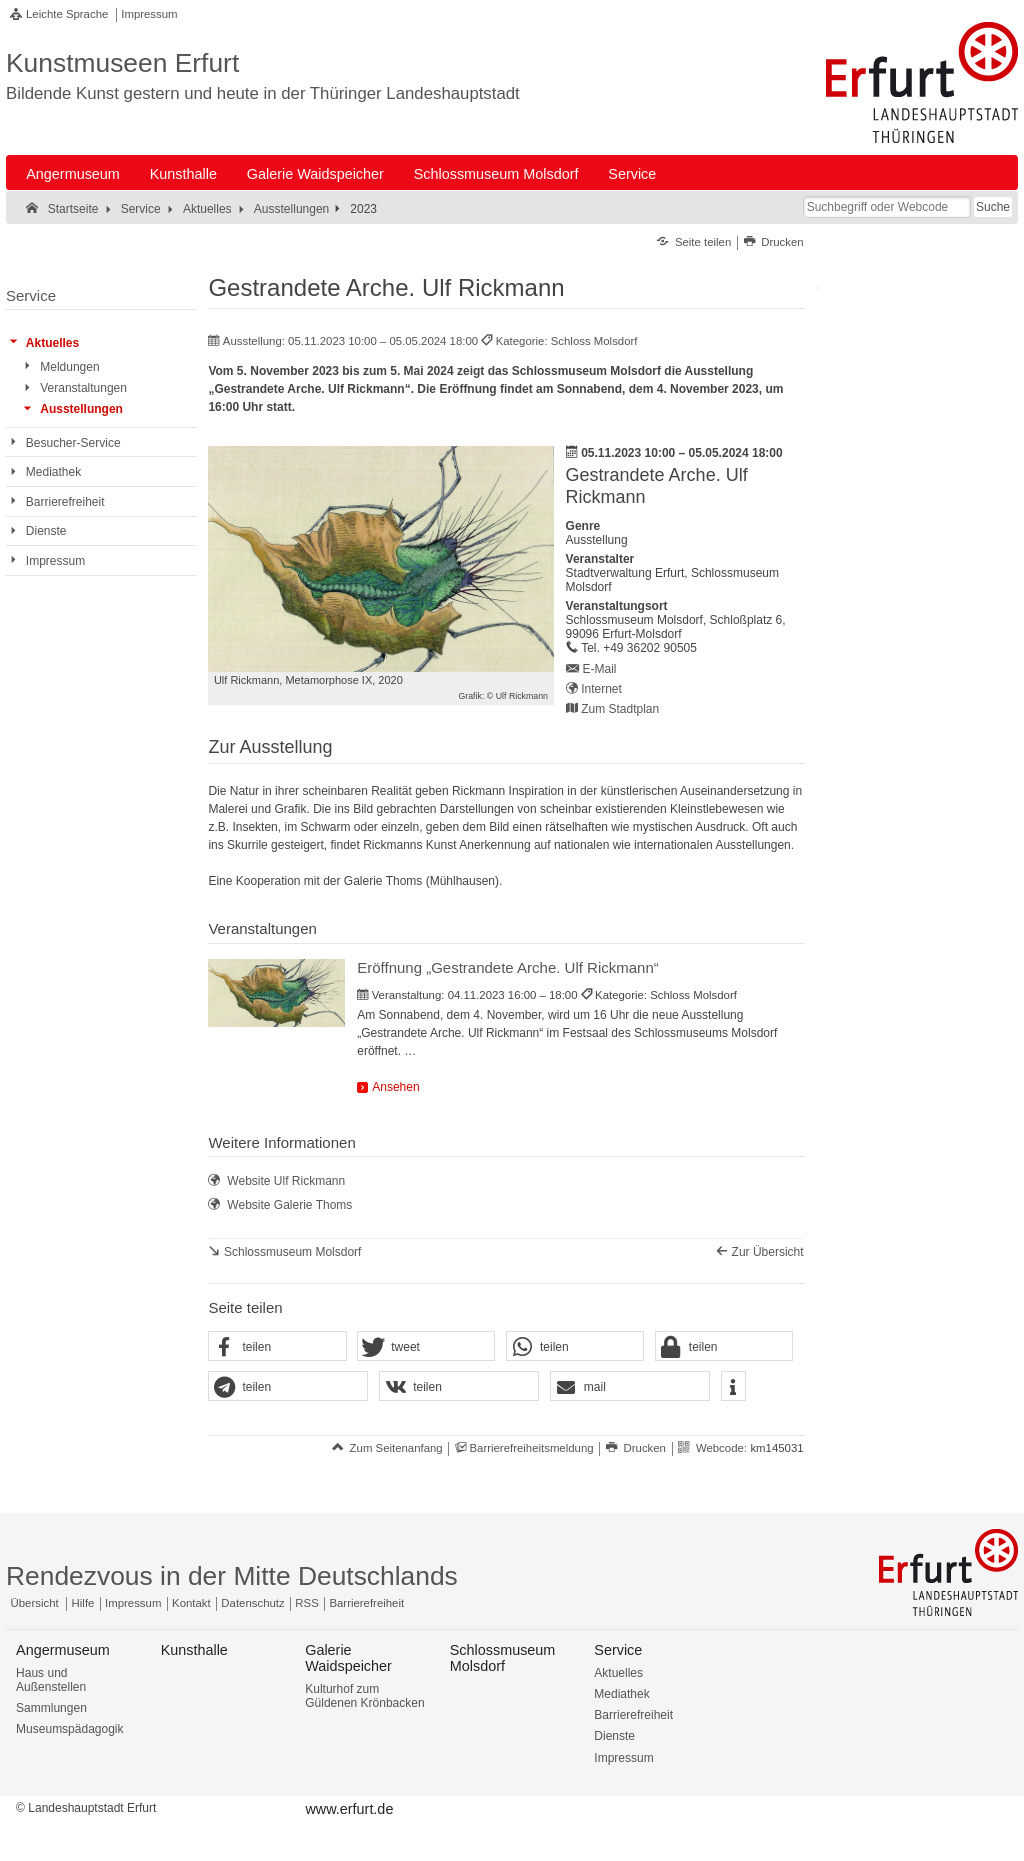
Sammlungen (51, 1708)
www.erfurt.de (349, 1809)
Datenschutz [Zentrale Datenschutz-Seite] (252, 1603)
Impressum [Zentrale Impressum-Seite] (133, 1603)
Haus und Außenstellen (51, 1680)
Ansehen (395, 1087)
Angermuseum (73, 174)
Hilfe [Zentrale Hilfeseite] (83, 1603)
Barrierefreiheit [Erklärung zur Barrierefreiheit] (366, 1603)
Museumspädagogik (69, 1729)
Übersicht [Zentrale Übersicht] (35, 1603)
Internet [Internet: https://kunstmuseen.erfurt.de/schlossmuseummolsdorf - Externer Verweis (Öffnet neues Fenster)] (601, 689)
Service (632, 174)
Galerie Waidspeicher (315, 174)
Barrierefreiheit (633, 1715)
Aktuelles (618, 1673)
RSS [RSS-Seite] (306, 1603)
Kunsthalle (183, 174)
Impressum (149, 14)
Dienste (614, 1736)
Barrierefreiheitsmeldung (531, 1448)
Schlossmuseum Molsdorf (496, 174)
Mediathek (621, 1694)
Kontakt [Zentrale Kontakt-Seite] (191, 1603)
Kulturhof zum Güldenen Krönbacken (364, 1696)
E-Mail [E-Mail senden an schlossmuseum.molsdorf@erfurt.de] (600, 669)
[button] (277, 1347)
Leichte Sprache (67, 14)
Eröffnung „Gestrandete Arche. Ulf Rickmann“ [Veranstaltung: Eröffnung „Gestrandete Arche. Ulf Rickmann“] (508, 967)
